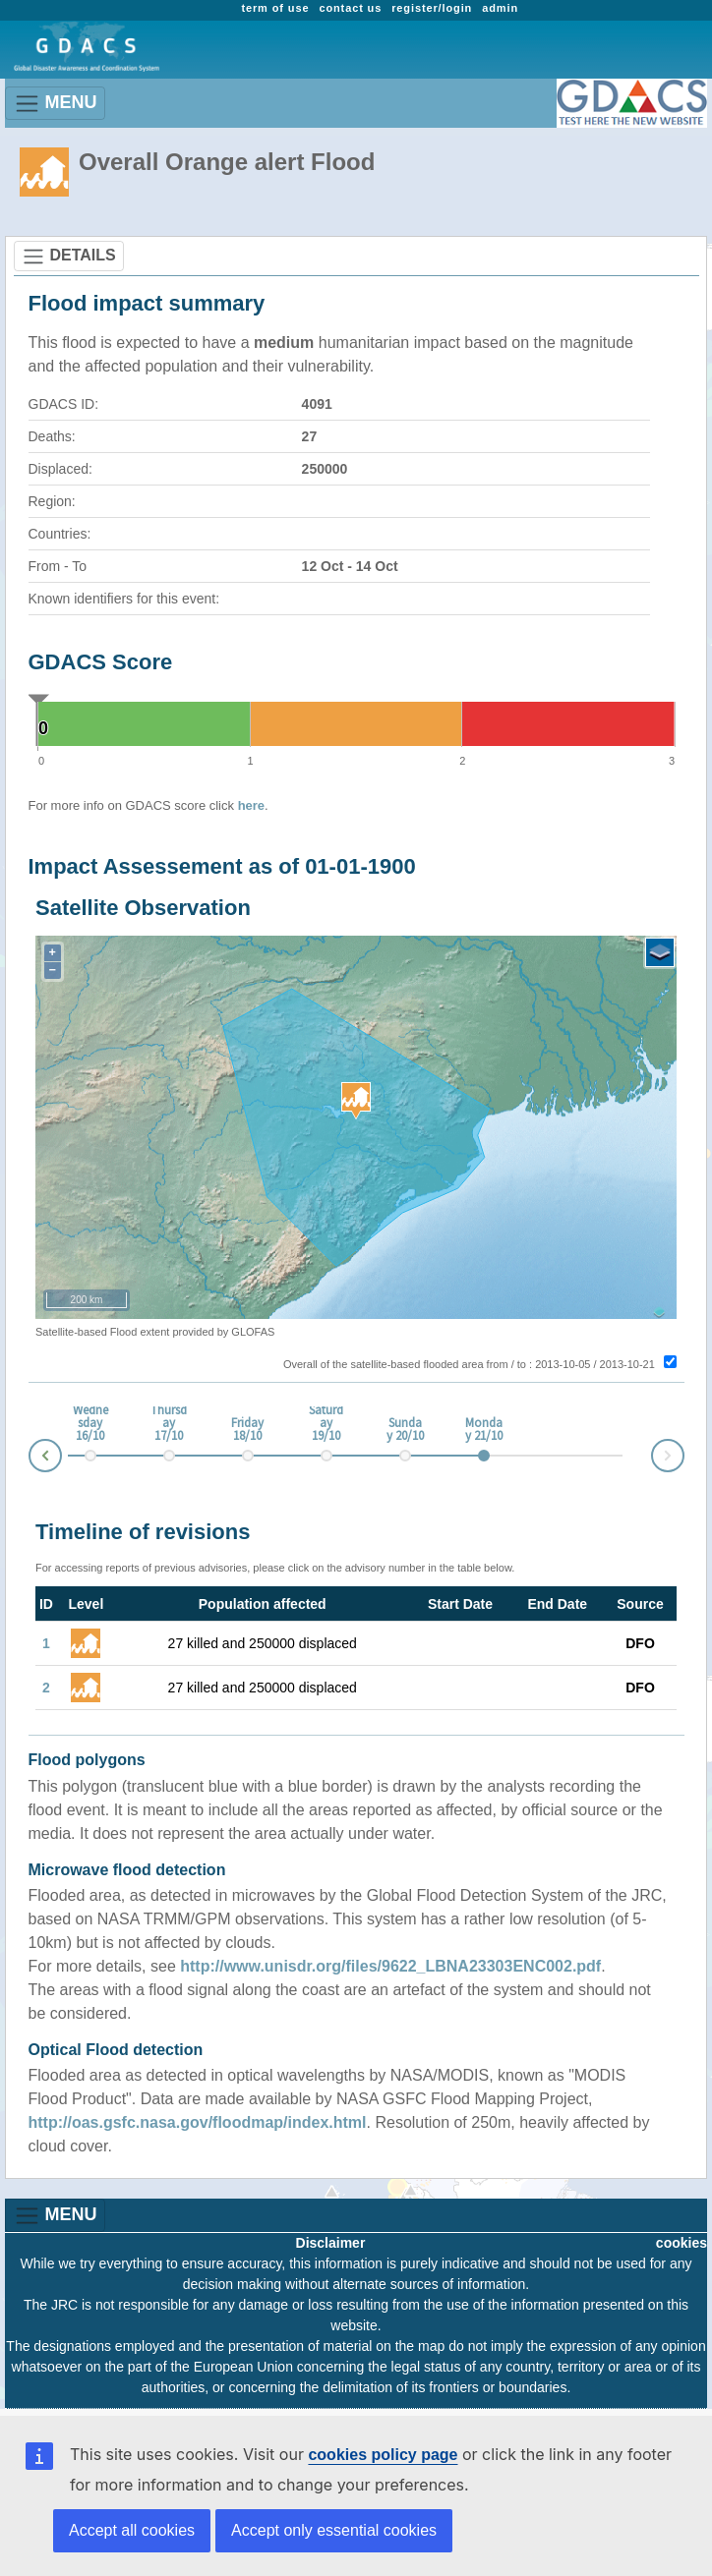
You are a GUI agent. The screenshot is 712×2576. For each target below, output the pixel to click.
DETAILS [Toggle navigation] (69, 256)
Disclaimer (331, 2243)
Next (683, 1452)
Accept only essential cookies (334, 2530)
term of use (275, 8)
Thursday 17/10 (168, 1423)
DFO (640, 1643)
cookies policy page (382, 2454)
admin (500, 8)
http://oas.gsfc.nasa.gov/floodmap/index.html (198, 2122)
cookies (681, 2243)
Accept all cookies (132, 2530)
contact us (350, 8)
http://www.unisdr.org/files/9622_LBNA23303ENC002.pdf (390, 1966)
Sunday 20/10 (405, 1430)
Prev (29, 1459)
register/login (431, 8)
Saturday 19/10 (326, 1423)
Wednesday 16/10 (90, 1423)
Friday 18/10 (247, 1430)
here (251, 805)
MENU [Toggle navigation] (55, 103)
